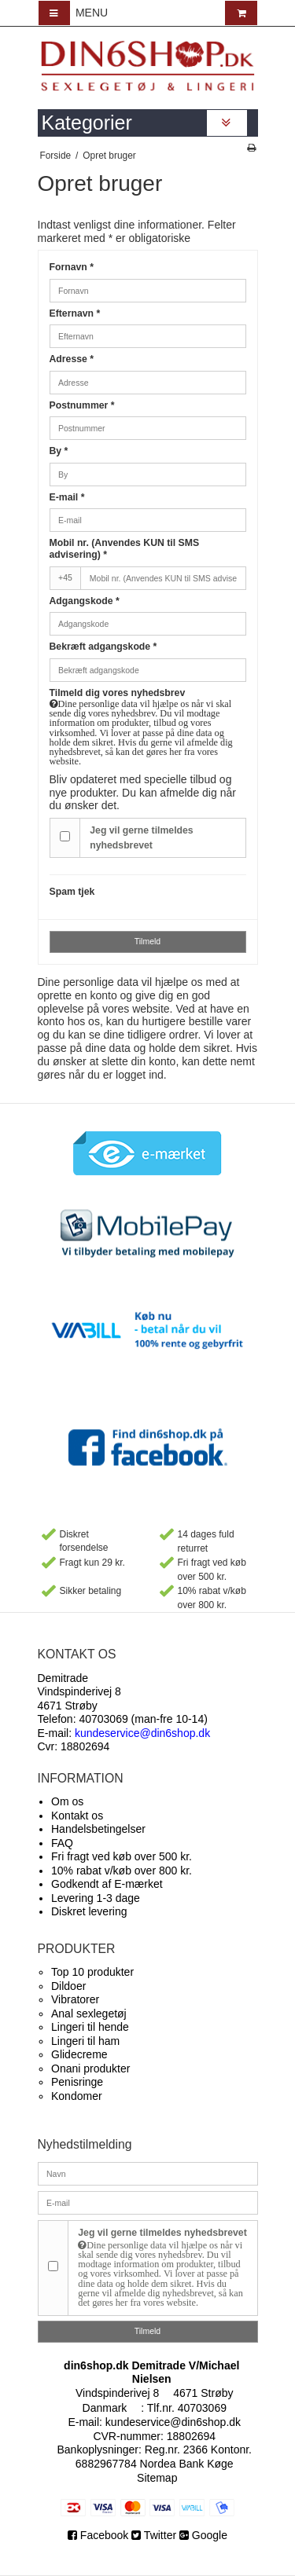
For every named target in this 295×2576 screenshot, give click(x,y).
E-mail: (124, 1733)
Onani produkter (90, 2068)
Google (203, 2535)
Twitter (153, 2535)
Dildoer (68, 1986)
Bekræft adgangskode (103, 646)
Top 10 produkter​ (92, 1972)
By (59, 450)
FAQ (62, 1843)
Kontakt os (77, 1815)
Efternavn (75, 313)
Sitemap (157, 2478)
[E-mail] (148, 2202)
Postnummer (82, 405)
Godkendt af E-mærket (107, 1884)
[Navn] (148, 2173)
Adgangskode (85, 600)
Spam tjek (72, 891)
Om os (67, 1801)
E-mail (67, 497)
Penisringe (77, 2082)
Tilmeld (147, 941)
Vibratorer (75, 1999)
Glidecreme (79, 2054)
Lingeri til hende (90, 2027)
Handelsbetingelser (98, 1829)
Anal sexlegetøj (89, 2013)
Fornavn (72, 267)
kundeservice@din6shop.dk (173, 2422)
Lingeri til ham (85, 2041)
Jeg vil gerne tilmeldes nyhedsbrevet (141, 837)
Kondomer (76, 2096)
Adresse (72, 359)
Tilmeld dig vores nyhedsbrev (148, 727)
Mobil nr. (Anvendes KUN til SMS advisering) (125, 548)
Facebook (99, 2535)
